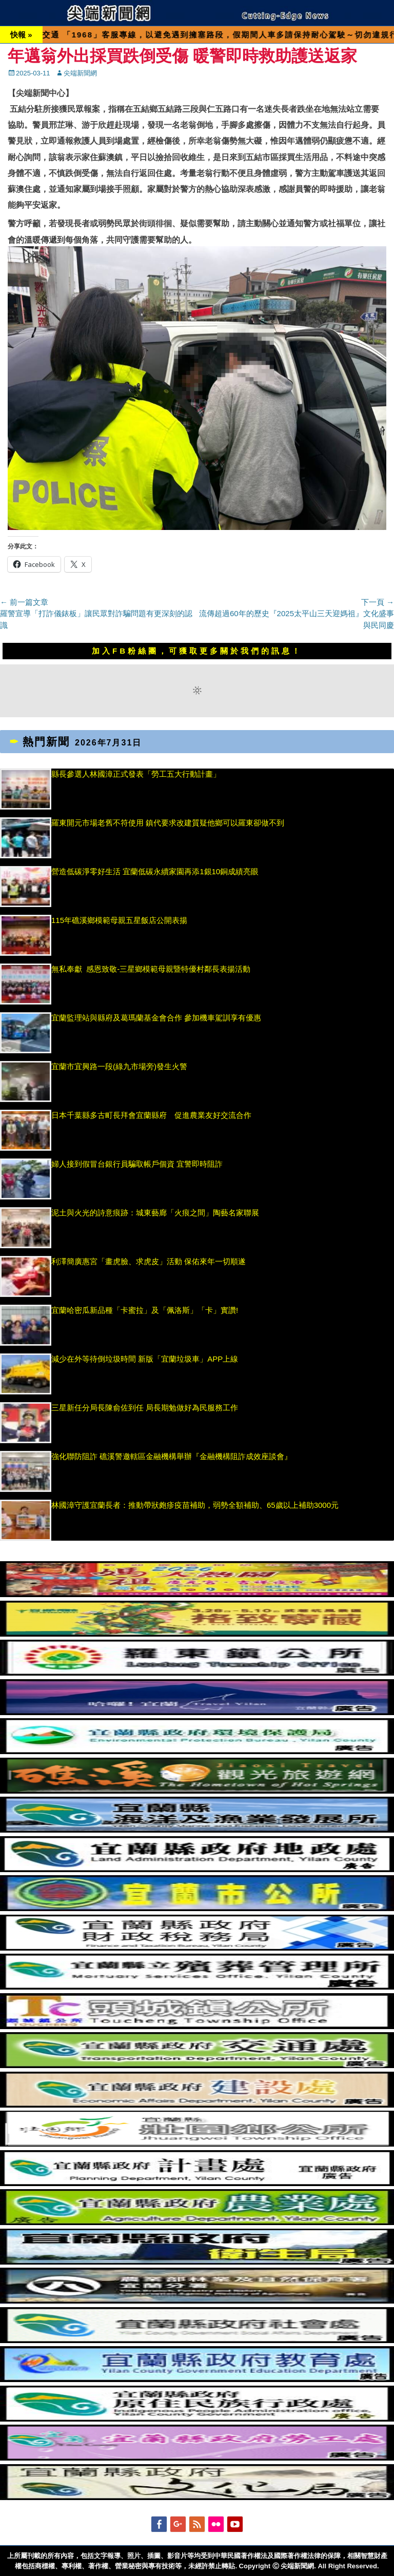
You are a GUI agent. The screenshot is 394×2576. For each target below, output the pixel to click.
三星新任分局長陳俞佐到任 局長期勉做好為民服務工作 (144, 1407)
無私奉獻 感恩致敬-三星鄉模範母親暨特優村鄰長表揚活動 (150, 969)
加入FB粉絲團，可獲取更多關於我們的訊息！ (197, 650)
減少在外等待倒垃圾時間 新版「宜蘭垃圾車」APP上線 (144, 1358)
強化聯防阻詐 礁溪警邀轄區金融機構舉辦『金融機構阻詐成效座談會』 (171, 1456)
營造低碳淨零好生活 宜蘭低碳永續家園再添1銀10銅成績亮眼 (155, 871)
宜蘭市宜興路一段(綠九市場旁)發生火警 (119, 1066)
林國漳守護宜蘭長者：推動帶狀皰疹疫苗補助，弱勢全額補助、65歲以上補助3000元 (195, 1505)
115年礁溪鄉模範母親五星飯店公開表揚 (119, 920)
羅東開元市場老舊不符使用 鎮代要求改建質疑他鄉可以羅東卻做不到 (167, 822)
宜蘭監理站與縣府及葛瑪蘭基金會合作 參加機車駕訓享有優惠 (156, 1017)
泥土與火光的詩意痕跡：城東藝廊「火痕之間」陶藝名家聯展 (155, 1212)
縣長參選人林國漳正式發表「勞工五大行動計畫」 (136, 774)
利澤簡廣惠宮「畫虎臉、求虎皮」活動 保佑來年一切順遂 (148, 1261)
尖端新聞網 (80, 73)
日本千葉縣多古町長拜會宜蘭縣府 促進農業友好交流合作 (151, 1115)
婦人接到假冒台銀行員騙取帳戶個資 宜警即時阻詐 (137, 1163)
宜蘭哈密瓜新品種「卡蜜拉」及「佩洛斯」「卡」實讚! (144, 1310)
